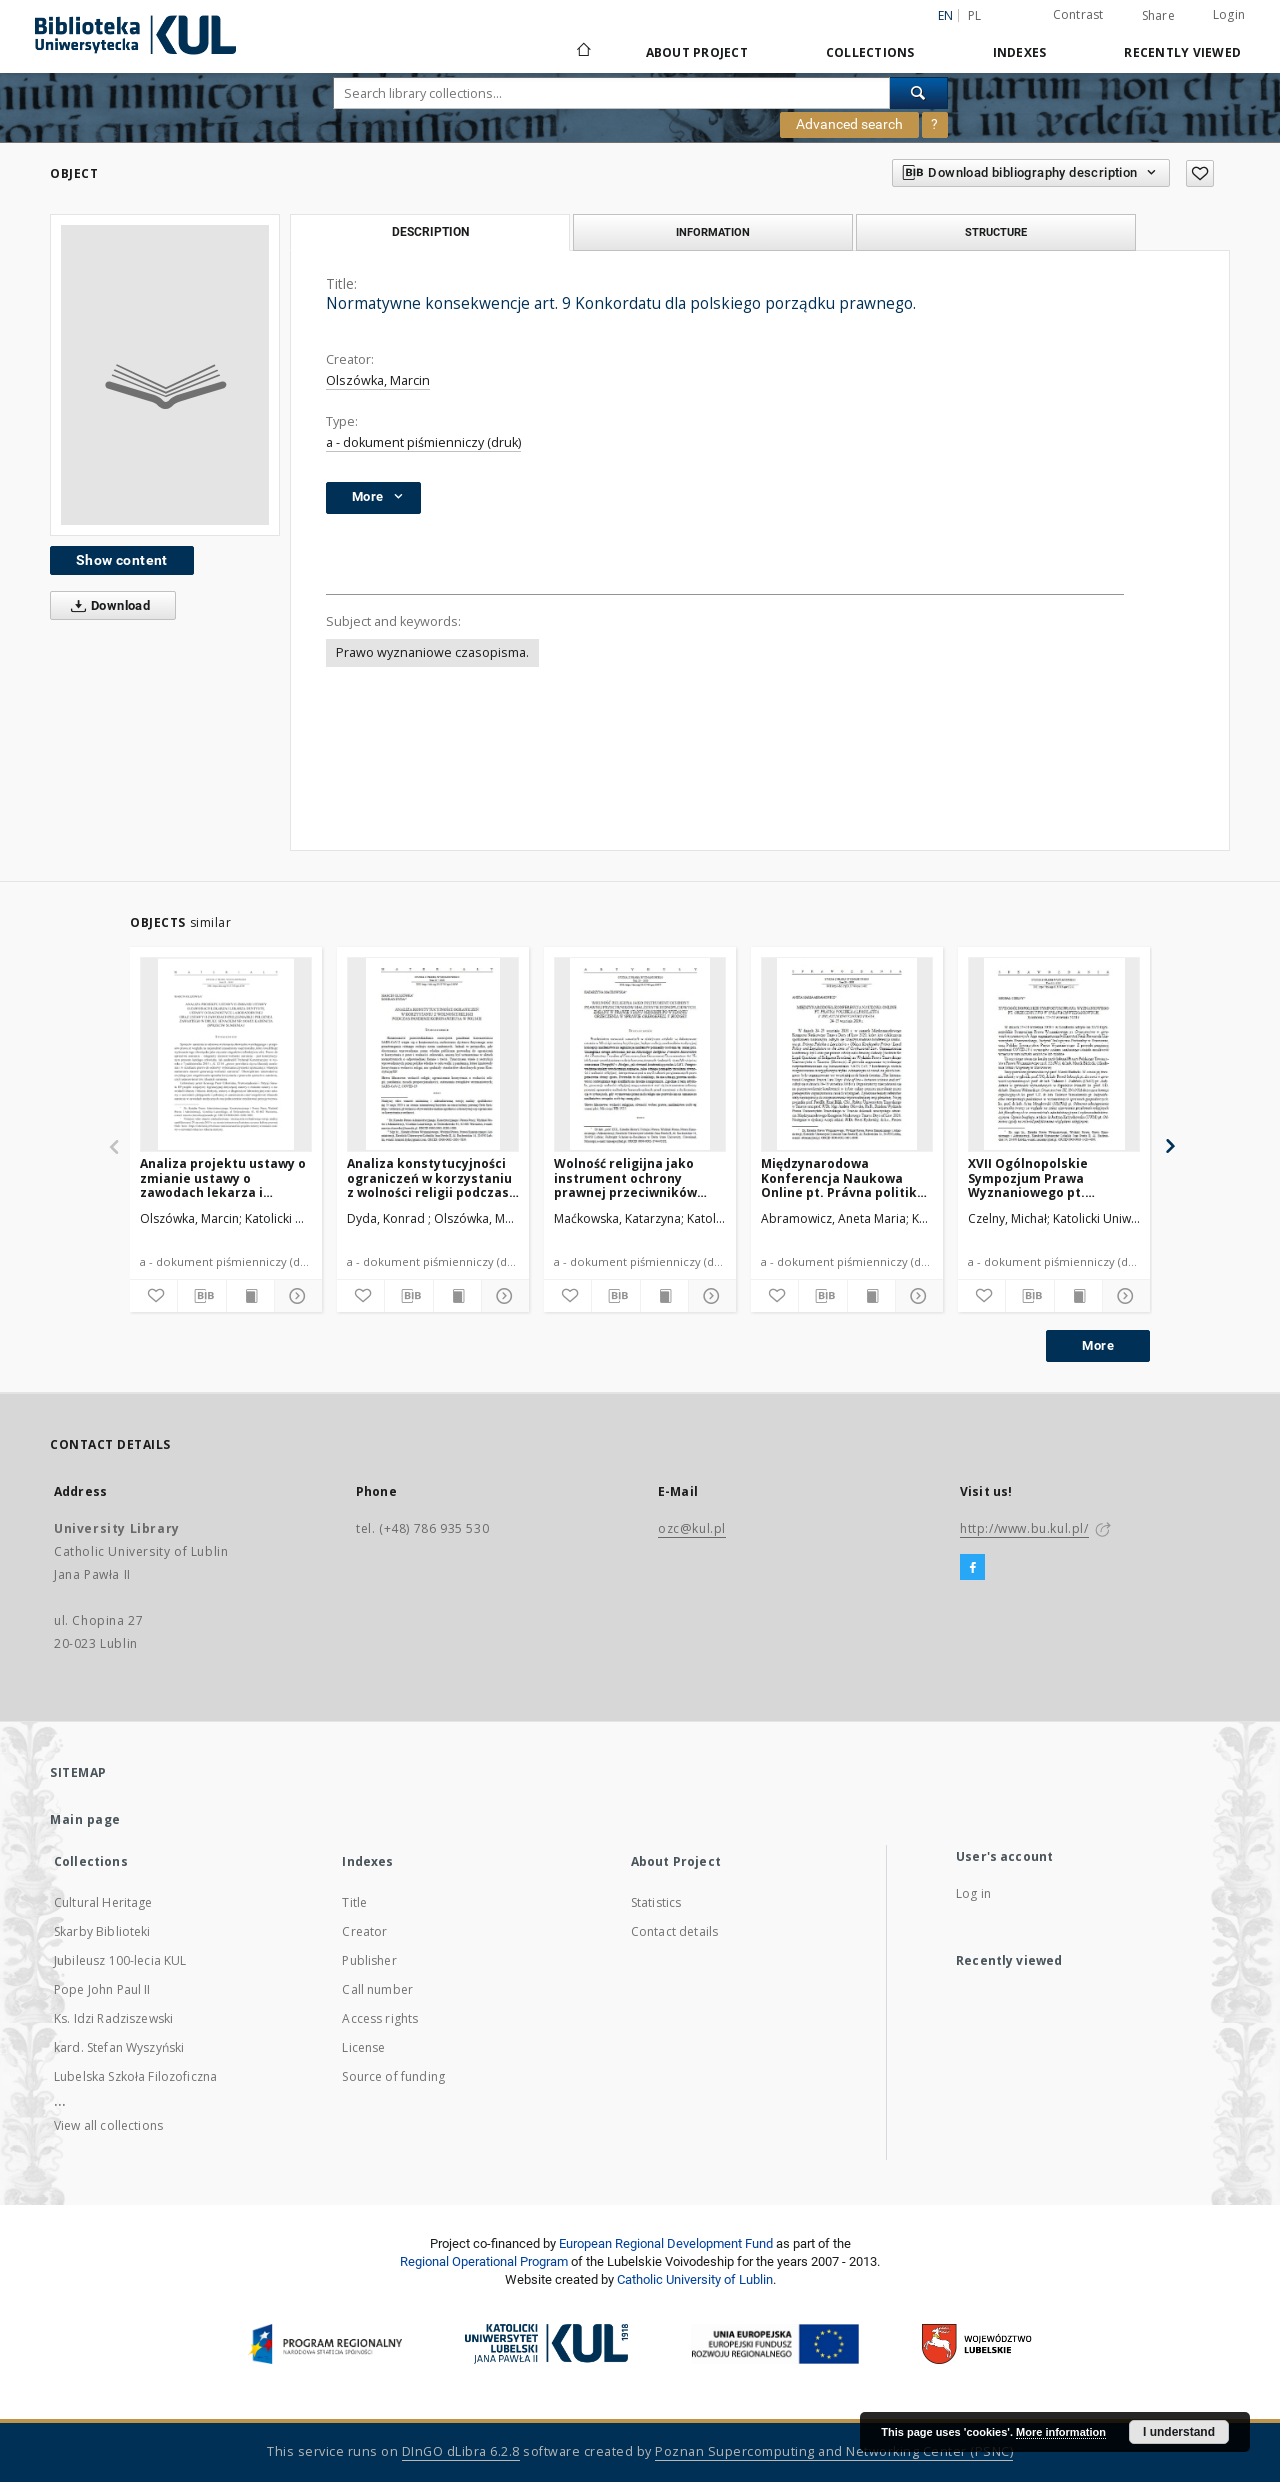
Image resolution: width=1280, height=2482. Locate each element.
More (1098, 1345)
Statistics (656, 1902)
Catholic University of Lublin (695, 2279)
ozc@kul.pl (692, 1528)
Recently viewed (1182, 52)
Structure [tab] (996, 232)
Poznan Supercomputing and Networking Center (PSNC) (834, 2451)
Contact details (674, 1931)
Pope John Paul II (102, 1989)
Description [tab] (430, 232)
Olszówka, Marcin (378, 380)
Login (1229, 14)
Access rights (380, 2018)
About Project (697, 52)
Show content (122, 560)
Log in (973, 1893)
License (363, 2047)
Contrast (1078, 14)
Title (354, 1902)
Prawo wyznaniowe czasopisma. (432, 652)
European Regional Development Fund (666, 2243)
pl (975, 15)
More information (1061, 2432)
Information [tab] (713, 232)
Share (1158, 16)
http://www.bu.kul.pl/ (1024, 1528)
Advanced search (849, 124)
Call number (377, 1989)
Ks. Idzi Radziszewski (113, 2018)
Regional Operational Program (484, 2261)
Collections (870, 52)
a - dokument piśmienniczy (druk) (423, 442)
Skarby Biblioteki (102, 1931)
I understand (1179, 2432)
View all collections (108, 2125)
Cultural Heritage (103, 1902)
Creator (364, 1931)
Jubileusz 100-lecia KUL (120, 1960)
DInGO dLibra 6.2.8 (461, 2451)
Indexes (1020, 52)
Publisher (369, 1960)
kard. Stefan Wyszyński (119, 2047)
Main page (85, 1819)
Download (106, 606)
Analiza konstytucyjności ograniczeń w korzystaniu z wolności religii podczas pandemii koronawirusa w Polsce (429, 1177)
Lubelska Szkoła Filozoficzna (135, 2076)
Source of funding (393, 2076)
